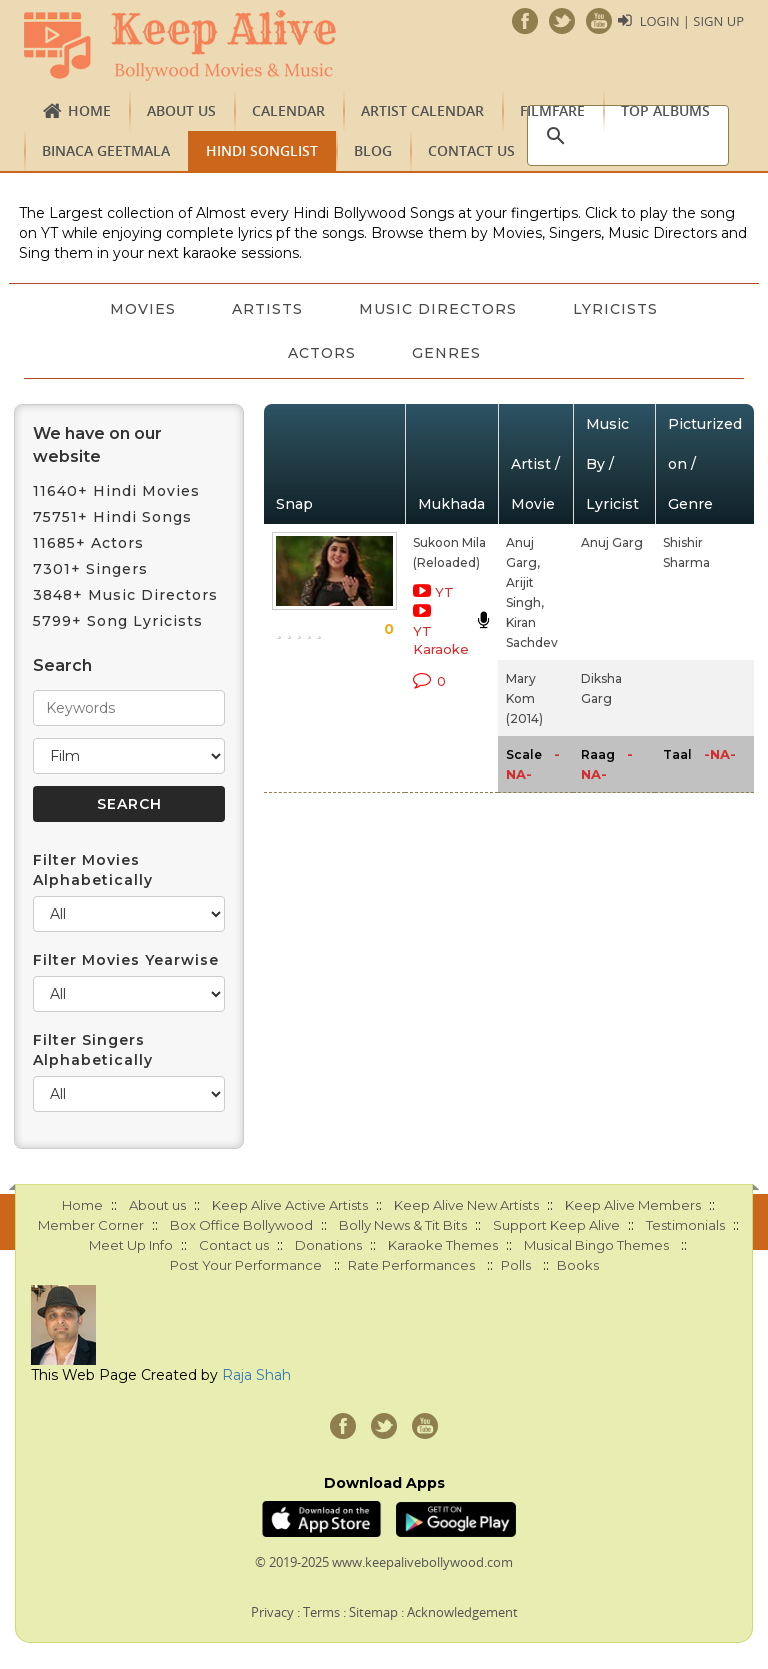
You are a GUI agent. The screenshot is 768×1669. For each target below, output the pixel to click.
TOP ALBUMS (665, 110)
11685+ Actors (88, 543)
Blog (373, 150)
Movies (143, 309)
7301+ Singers (90, 569)
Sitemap (373, 1612)
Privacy (272, 1612)
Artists (267, 309)
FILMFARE (552, 110)
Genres (446, 353)
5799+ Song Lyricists (118, 621)
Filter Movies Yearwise (126, 960)
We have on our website (97, 445)
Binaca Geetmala (106, 150)
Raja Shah (256, 1375)
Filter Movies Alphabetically (93, 870)
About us (181, 110)
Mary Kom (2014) (524, 698)
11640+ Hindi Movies (116, 491)
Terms (321, 1612)
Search (62, 665)
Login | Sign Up (692, 21)
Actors (322, 353)
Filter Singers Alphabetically (93, 1050)
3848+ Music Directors (125, 595)
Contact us (471, 150)
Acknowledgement (462, 1612)
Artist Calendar (422, 110)
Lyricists (615, 309)
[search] (625, 136)
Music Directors (438, 309)
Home (89, 110)
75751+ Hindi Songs (112, 517)
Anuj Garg (612, 542)
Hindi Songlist (262, 150)
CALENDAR (288, 110)
